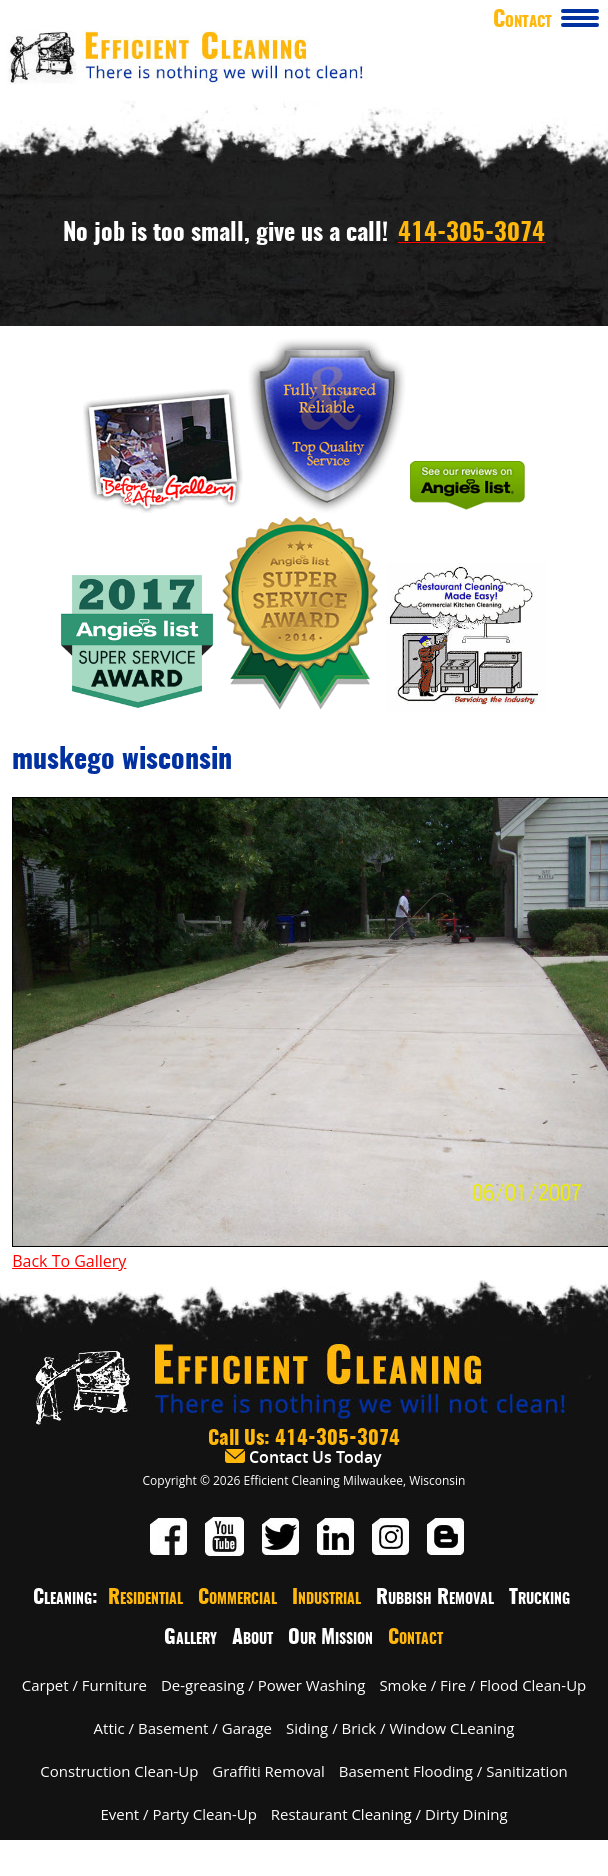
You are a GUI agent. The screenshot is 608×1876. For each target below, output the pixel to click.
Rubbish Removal (435, 1598)
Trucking (539, 1598)
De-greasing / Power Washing (263, 1685)
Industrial (326, 1598)
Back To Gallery (69, 1261)
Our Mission (330, 1638)
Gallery (190, 1638)
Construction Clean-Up (119, 1771)
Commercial (237, 1598)
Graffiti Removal (268, 1771)
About (252, 1638)
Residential (145, 1598)
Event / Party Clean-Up (178, 1814)
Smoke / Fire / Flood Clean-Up (482, 1685)
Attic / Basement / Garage (183, 1728)
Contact (415, 1638)
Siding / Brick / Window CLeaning (400, 1728)
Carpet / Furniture (84, 1685)
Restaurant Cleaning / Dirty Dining (389, 1814)
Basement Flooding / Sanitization (453, 1771)
